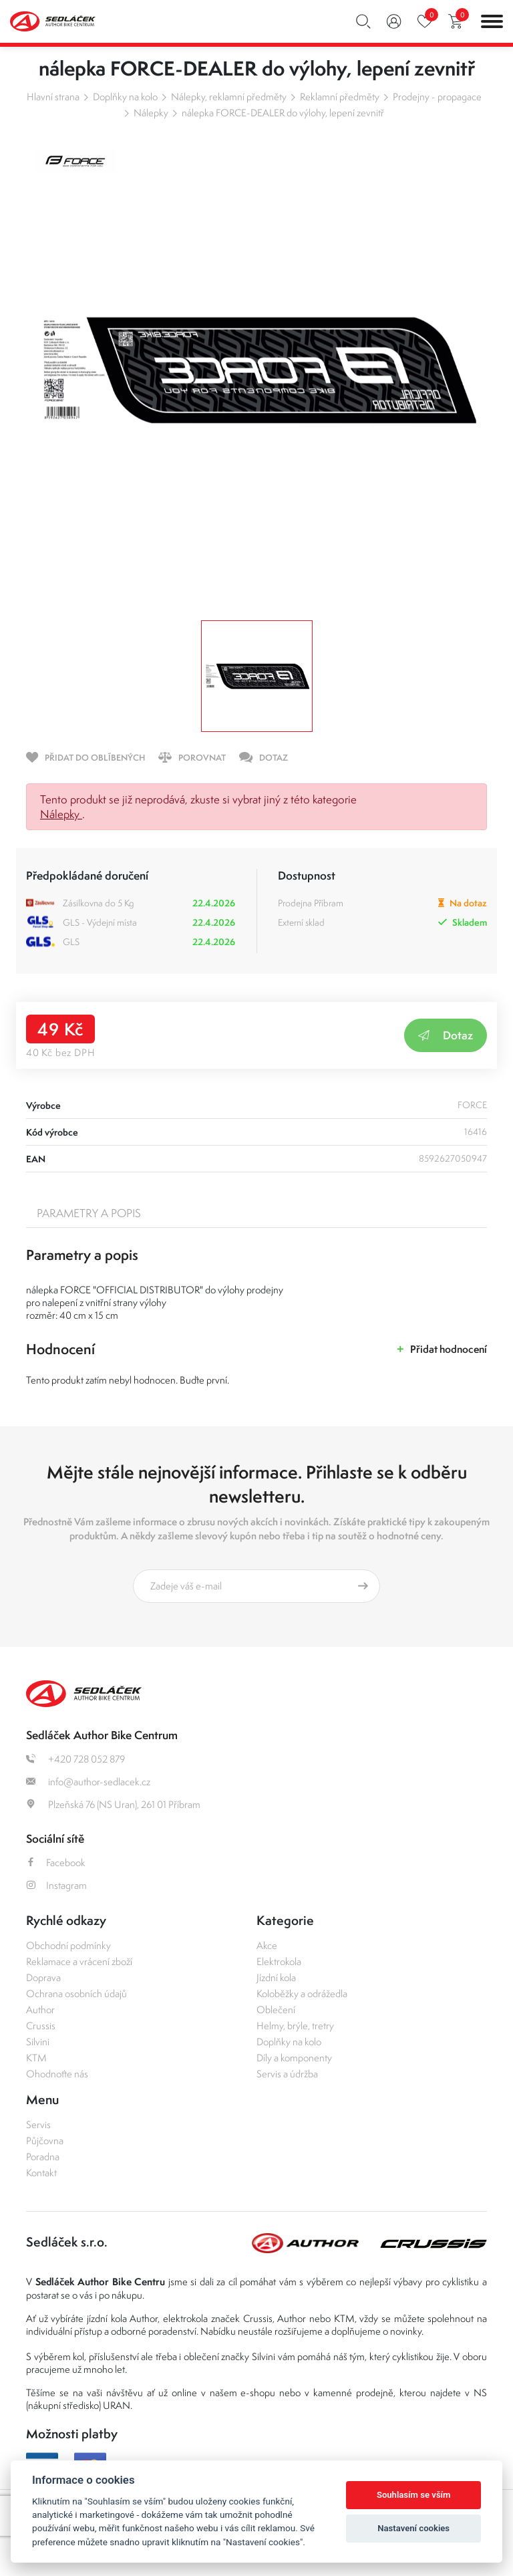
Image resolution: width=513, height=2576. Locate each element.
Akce (266, 1945)
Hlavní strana (53, 96)
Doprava (43, 1977)
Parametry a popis (89, 1213)
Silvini (37, 2041)
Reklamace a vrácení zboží (79, 1961)
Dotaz (445, 1035)
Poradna (42, 2156)
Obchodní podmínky (68, 1945)
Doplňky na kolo (125, 96)
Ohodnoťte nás (57, 2073)
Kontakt (41, 2172)
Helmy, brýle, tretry (295, 2025)
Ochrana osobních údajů (76, 1993)
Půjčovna (44, 2140)
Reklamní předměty (339, 96)
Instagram (56, 1885)
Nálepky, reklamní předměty (229, 96)
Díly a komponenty (294, 2057)
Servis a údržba (287, 2073)
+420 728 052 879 (75, 1759)
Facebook (56, 1862)
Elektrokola (278, 1961)
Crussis (40, 2025)
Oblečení (275, 2009)
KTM (36, 2057)
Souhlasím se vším (414, 2495)
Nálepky (151, 112)
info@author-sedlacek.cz (88, 1781)
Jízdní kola (276, 1977)
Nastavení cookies (413, 2528)
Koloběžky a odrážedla (301, 1993)
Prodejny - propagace (437, 96)
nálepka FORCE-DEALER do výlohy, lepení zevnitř (283, 112)
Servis (38, 2124)
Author (40, 2009)
